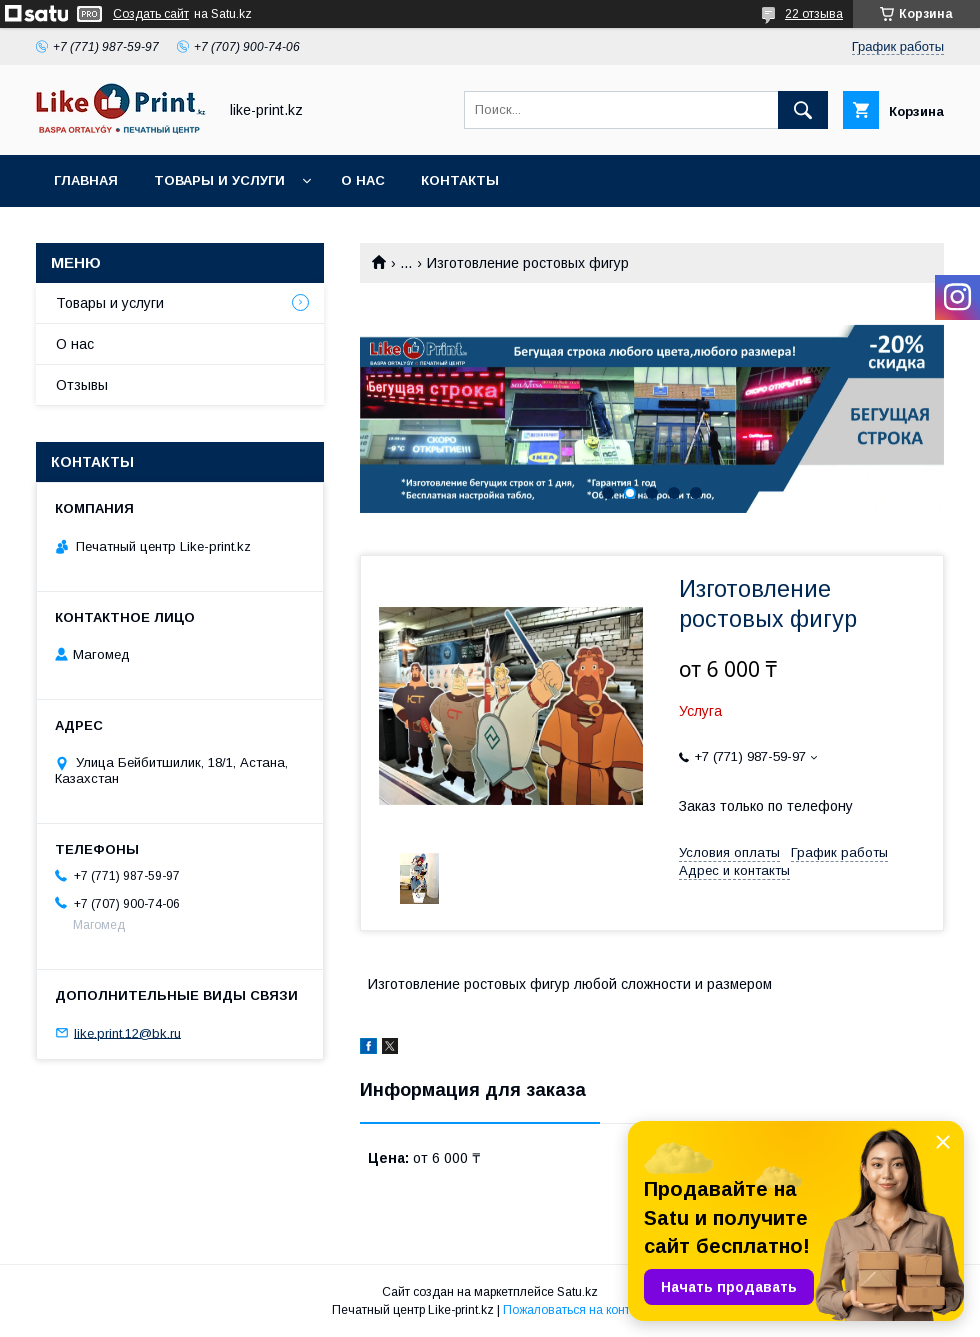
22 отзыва (814, 14)
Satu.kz (577, 1292)
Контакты (460, 180)
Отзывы (82, 385)
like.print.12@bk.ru (127, 1032)
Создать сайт (151, 14)
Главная (86, 180)
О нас (363, 180)
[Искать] (803, 110)
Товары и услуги (219, 180)
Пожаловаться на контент (576, 1310)
